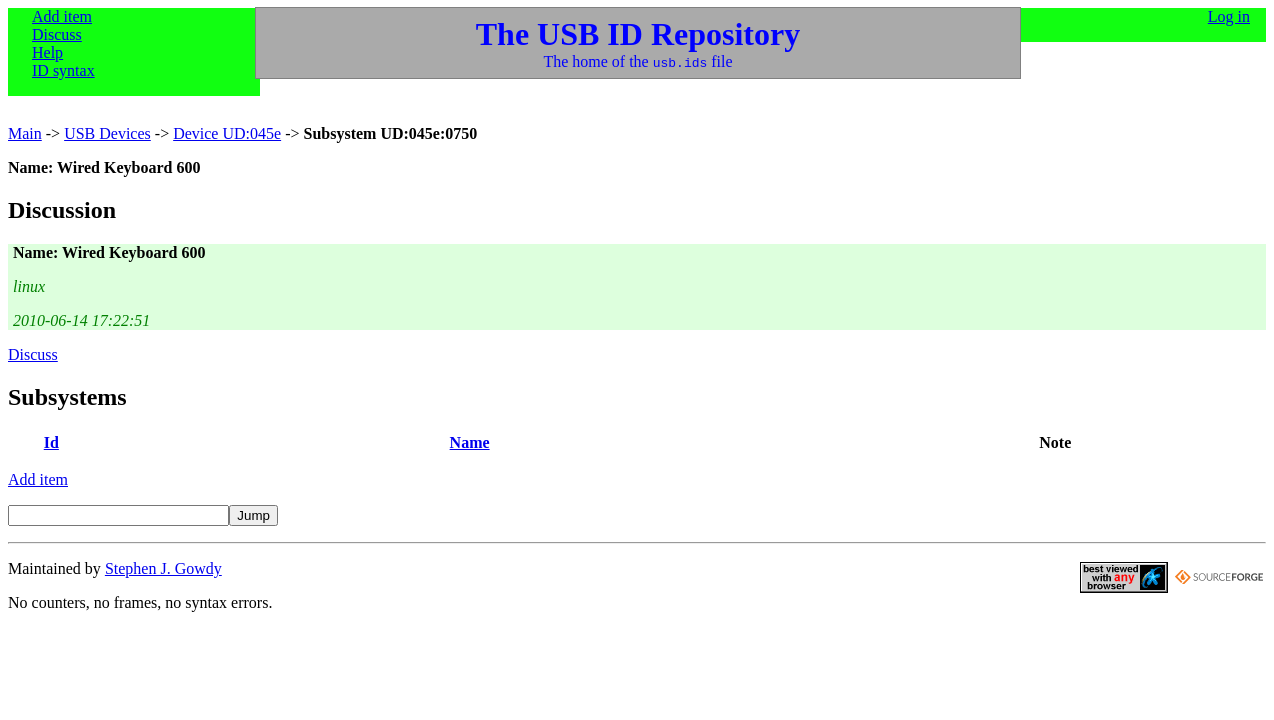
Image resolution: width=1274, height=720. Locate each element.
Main (25, 133)
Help (47, 52)
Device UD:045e (227, 133)
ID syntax (63, 70)
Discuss (57, 34)
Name (470, 442)
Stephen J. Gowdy (163, 568)
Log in (1229, 16)
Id (51, 442)
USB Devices (107, 133)
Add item (62, 16)
